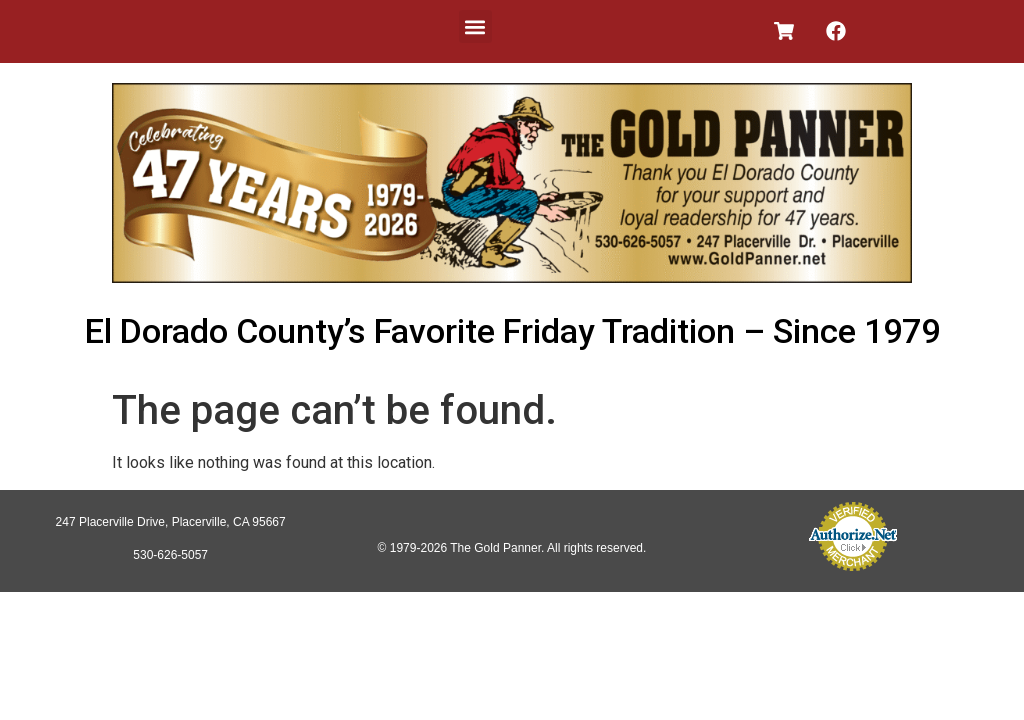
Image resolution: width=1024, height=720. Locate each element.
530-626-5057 (170, 555)
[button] (475, 26)
